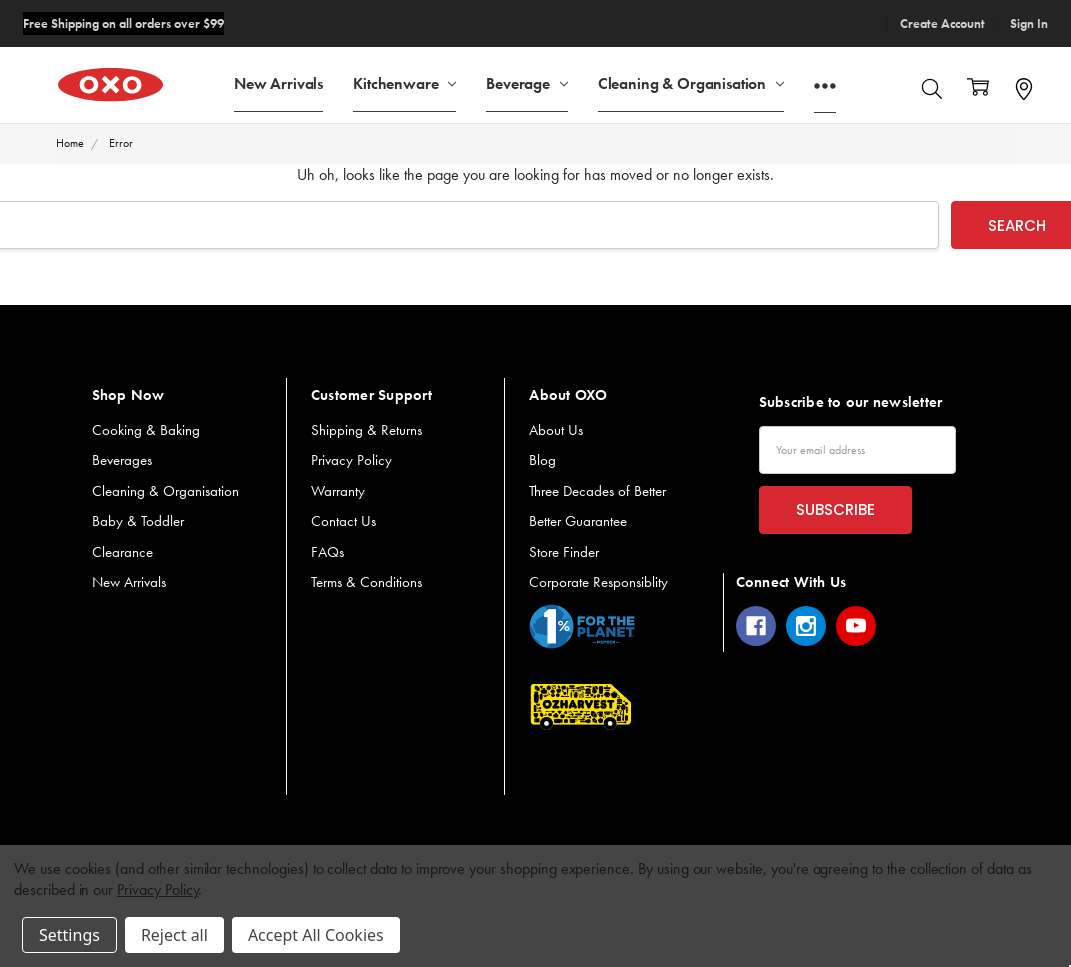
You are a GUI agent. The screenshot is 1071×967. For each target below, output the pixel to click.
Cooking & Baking (146, 430)
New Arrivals (278, 82)
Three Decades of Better (597, 491)
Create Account (942, 23)
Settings (69, 935)
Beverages (122, 460)
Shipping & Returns (366, 430)
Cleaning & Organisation (691, 82)
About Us (556, 430)
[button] (582, 626)
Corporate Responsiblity (598, 582)
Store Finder (564, 552)
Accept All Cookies (316, 935)
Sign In (1029, 23)
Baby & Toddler (138, 521)
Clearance (122, 552)
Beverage (527, 82)
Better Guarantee (578, 521)
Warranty (338, 491)
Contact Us (343, 521)
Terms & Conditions (366, 582)
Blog (542, 460)
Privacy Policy (351, 460)
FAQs (327, 552)
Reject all (174, 935)
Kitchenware (404, 82)
